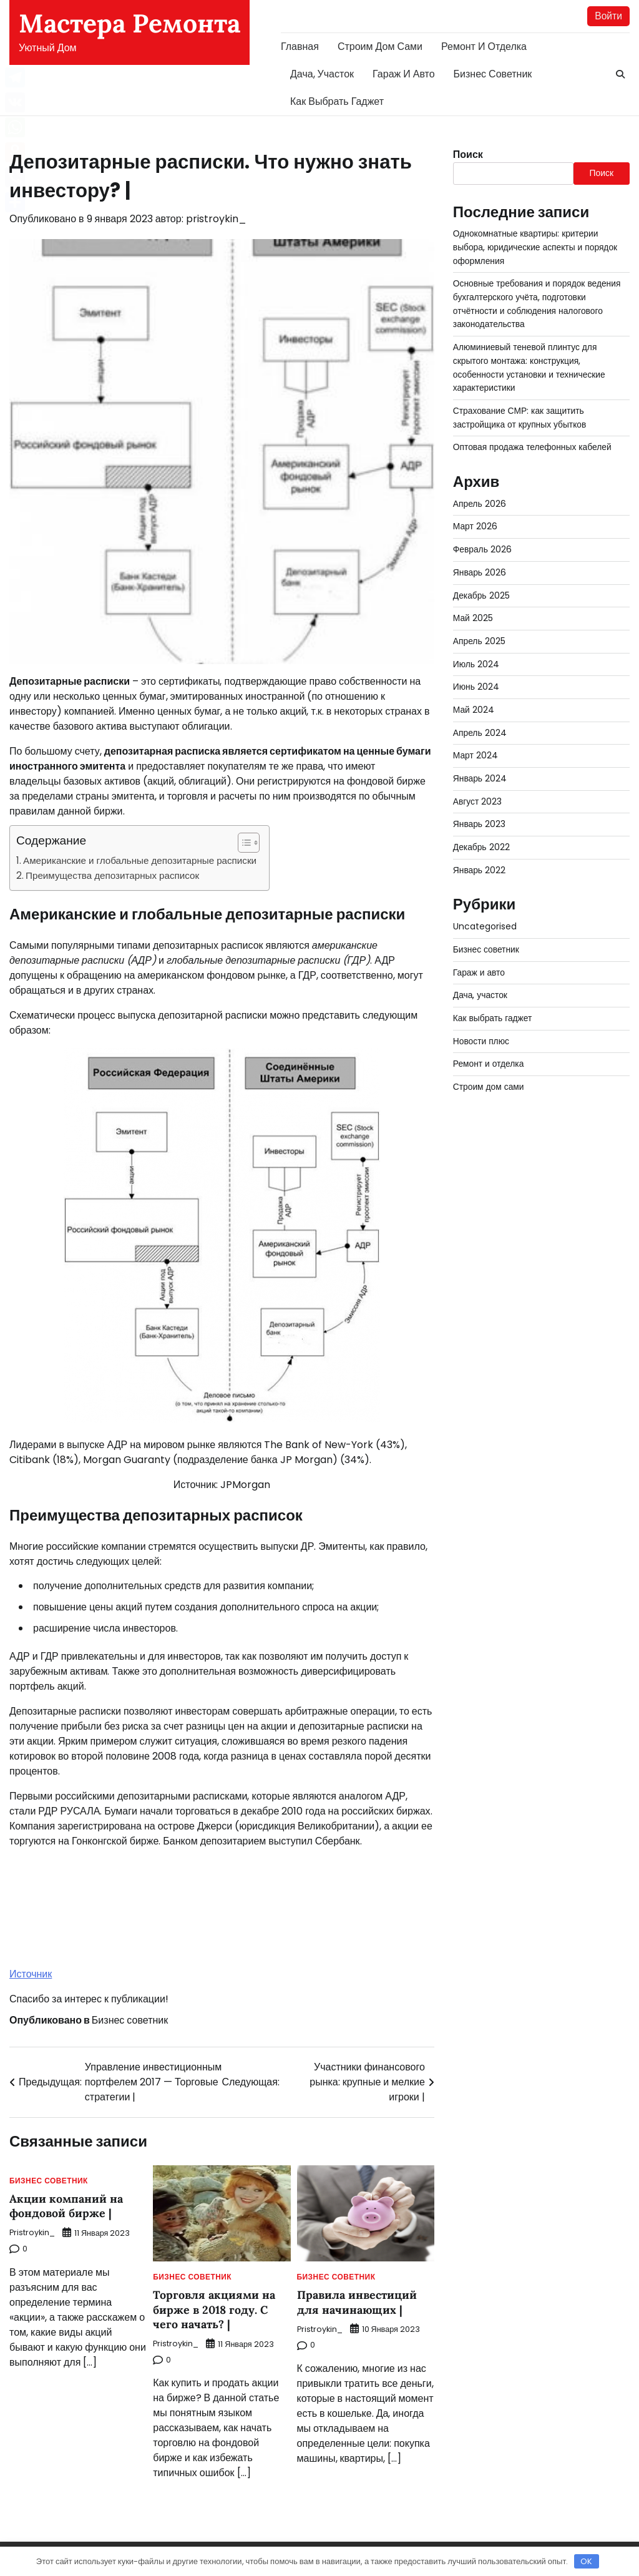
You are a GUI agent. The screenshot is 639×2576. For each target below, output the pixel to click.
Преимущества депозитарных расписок (112, 876)
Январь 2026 (480, 563)
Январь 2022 (479, 854)
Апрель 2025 (479, 631)
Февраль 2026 (482, 541)
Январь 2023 (479, 809)
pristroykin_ (216, 219)
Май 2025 (473, 608)
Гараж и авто (404, 74)
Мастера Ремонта (129, 23)
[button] (242, 842)
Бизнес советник (493, 74)
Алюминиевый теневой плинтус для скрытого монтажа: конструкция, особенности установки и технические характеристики (530, 363)
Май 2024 (473, 698)
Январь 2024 (480, 765)
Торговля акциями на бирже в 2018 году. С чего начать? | (214, 2309)
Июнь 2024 (476, 675)
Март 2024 (475, 743)
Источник (30, 1974)
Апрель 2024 (480, 720)
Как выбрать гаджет (337, 101)
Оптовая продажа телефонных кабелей (533, 440)
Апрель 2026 (479, 496)
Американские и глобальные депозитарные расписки (139, 860)
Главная (300, 46)
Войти (608, 16)
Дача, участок (322, 74)
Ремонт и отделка (484, 46)
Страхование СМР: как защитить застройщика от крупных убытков (520, 411)
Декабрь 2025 (481, 586)
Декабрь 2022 (481, 832)
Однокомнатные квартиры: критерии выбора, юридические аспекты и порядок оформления (535, 247)
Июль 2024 (476, 653)
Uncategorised (485, 910)
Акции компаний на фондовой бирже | (66, 2206)
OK (586, 2561)
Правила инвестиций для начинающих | (357, 2302)
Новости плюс (481, 1022)
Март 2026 (475, 518)
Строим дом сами (380, 46)
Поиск (468, 154)
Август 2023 (477, 787)
